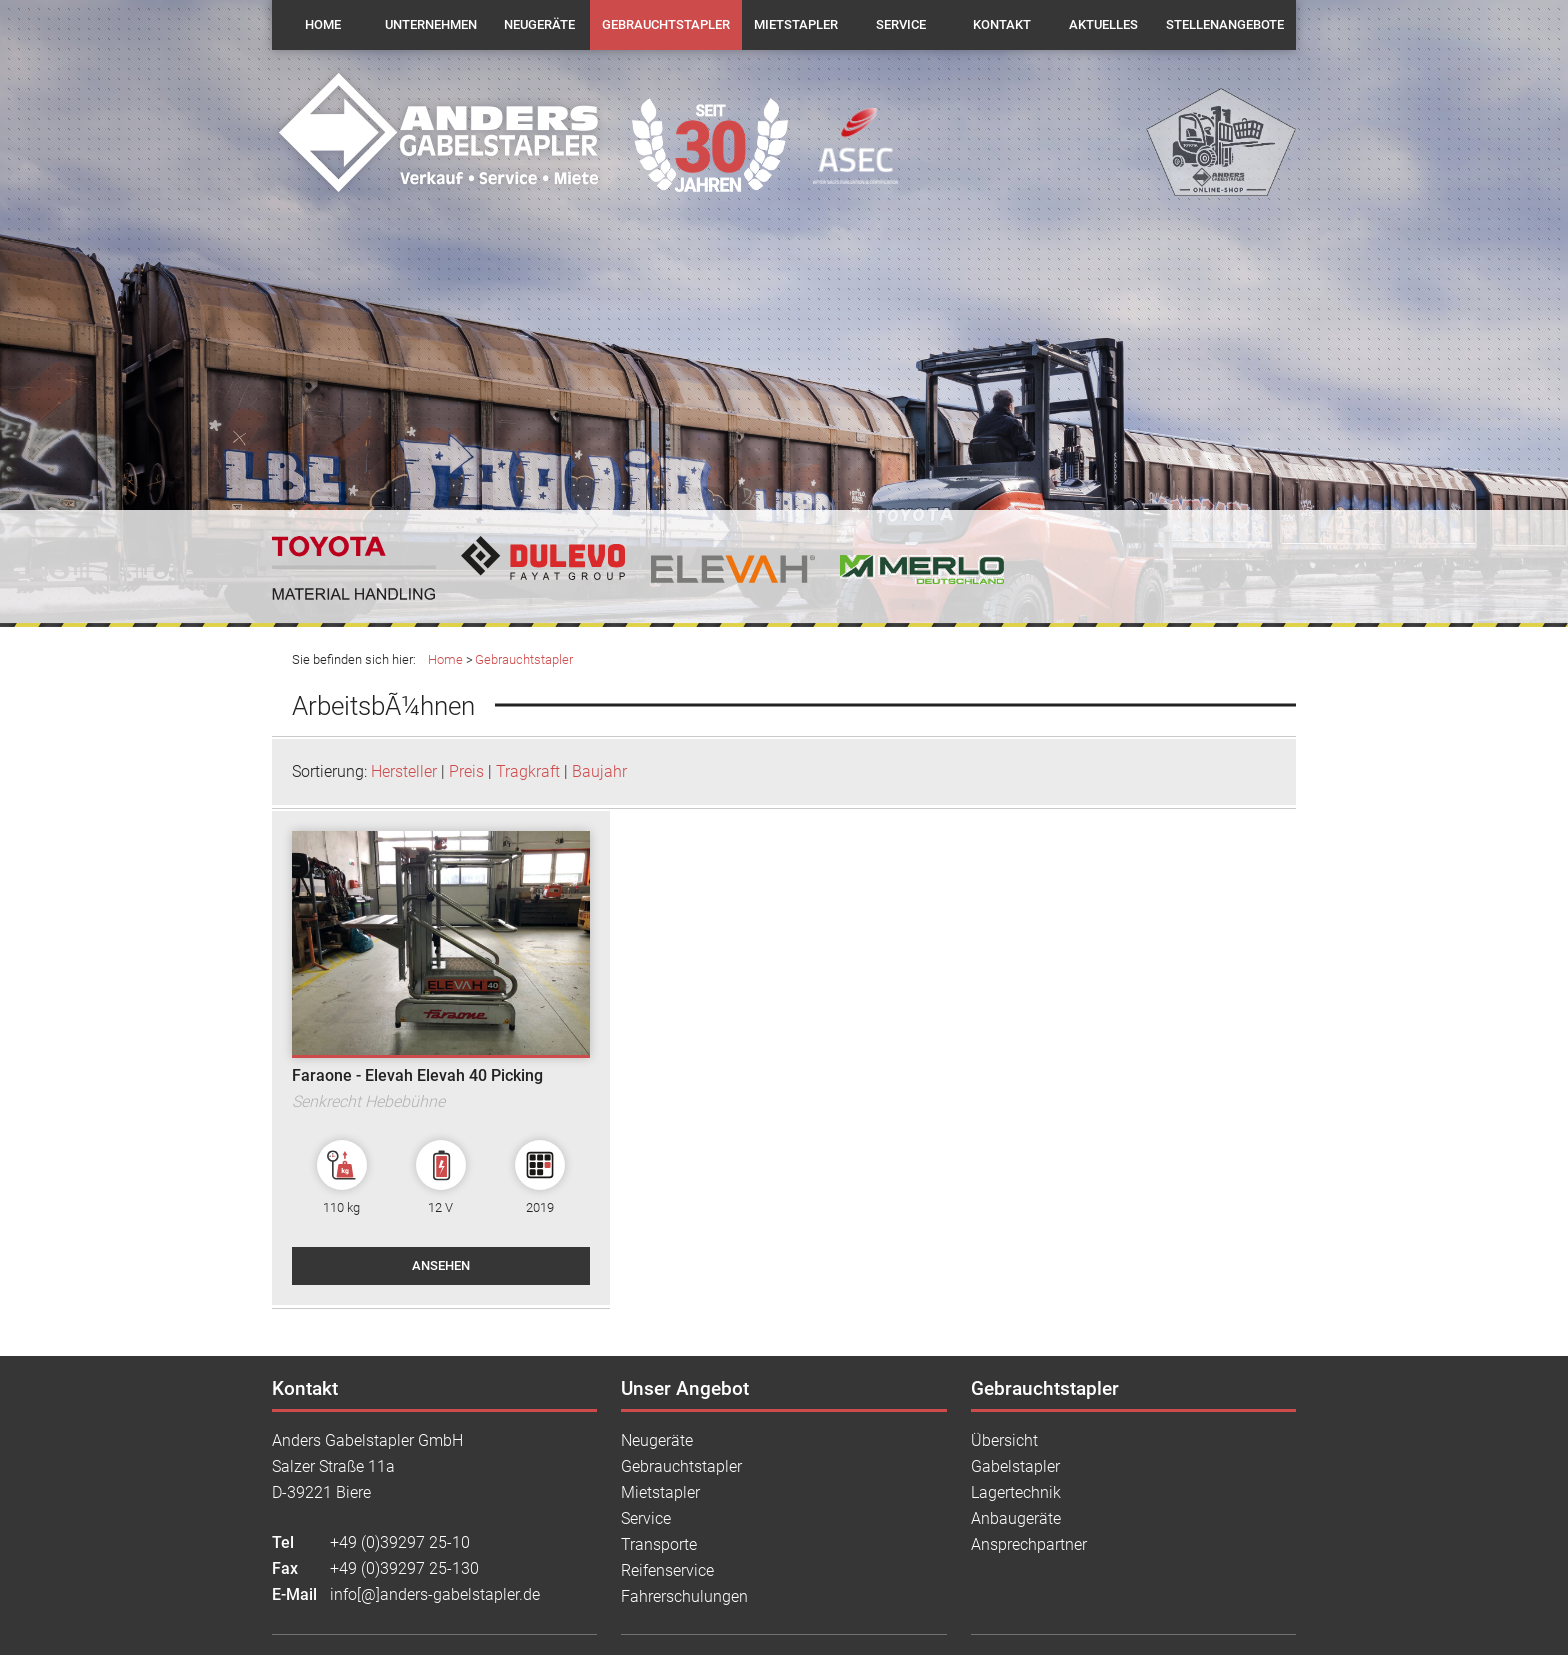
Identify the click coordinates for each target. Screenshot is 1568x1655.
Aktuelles (1103, 24)
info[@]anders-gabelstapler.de (435, 1594)
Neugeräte (539, 24)
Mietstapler (796, 24)
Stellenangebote (1225, 24)
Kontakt (1002, 24)
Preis (466, 771)
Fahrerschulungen (684, 1596)
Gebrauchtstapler (666, 24)
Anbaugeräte (1016, 1518)
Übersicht (1004, 1440)
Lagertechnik (1016, 1492)
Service (901, 24)
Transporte (659, 1544)
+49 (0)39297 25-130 (404, 1568)
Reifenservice (667, 1570)
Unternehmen (431, 24)
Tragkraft (528, 771)
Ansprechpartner (1029, 1544)
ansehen (441, 1265)
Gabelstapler (1015, 1466)
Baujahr (599, 771)
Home (323, 24)
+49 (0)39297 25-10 (400, 1542)
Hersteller (404, 771)
